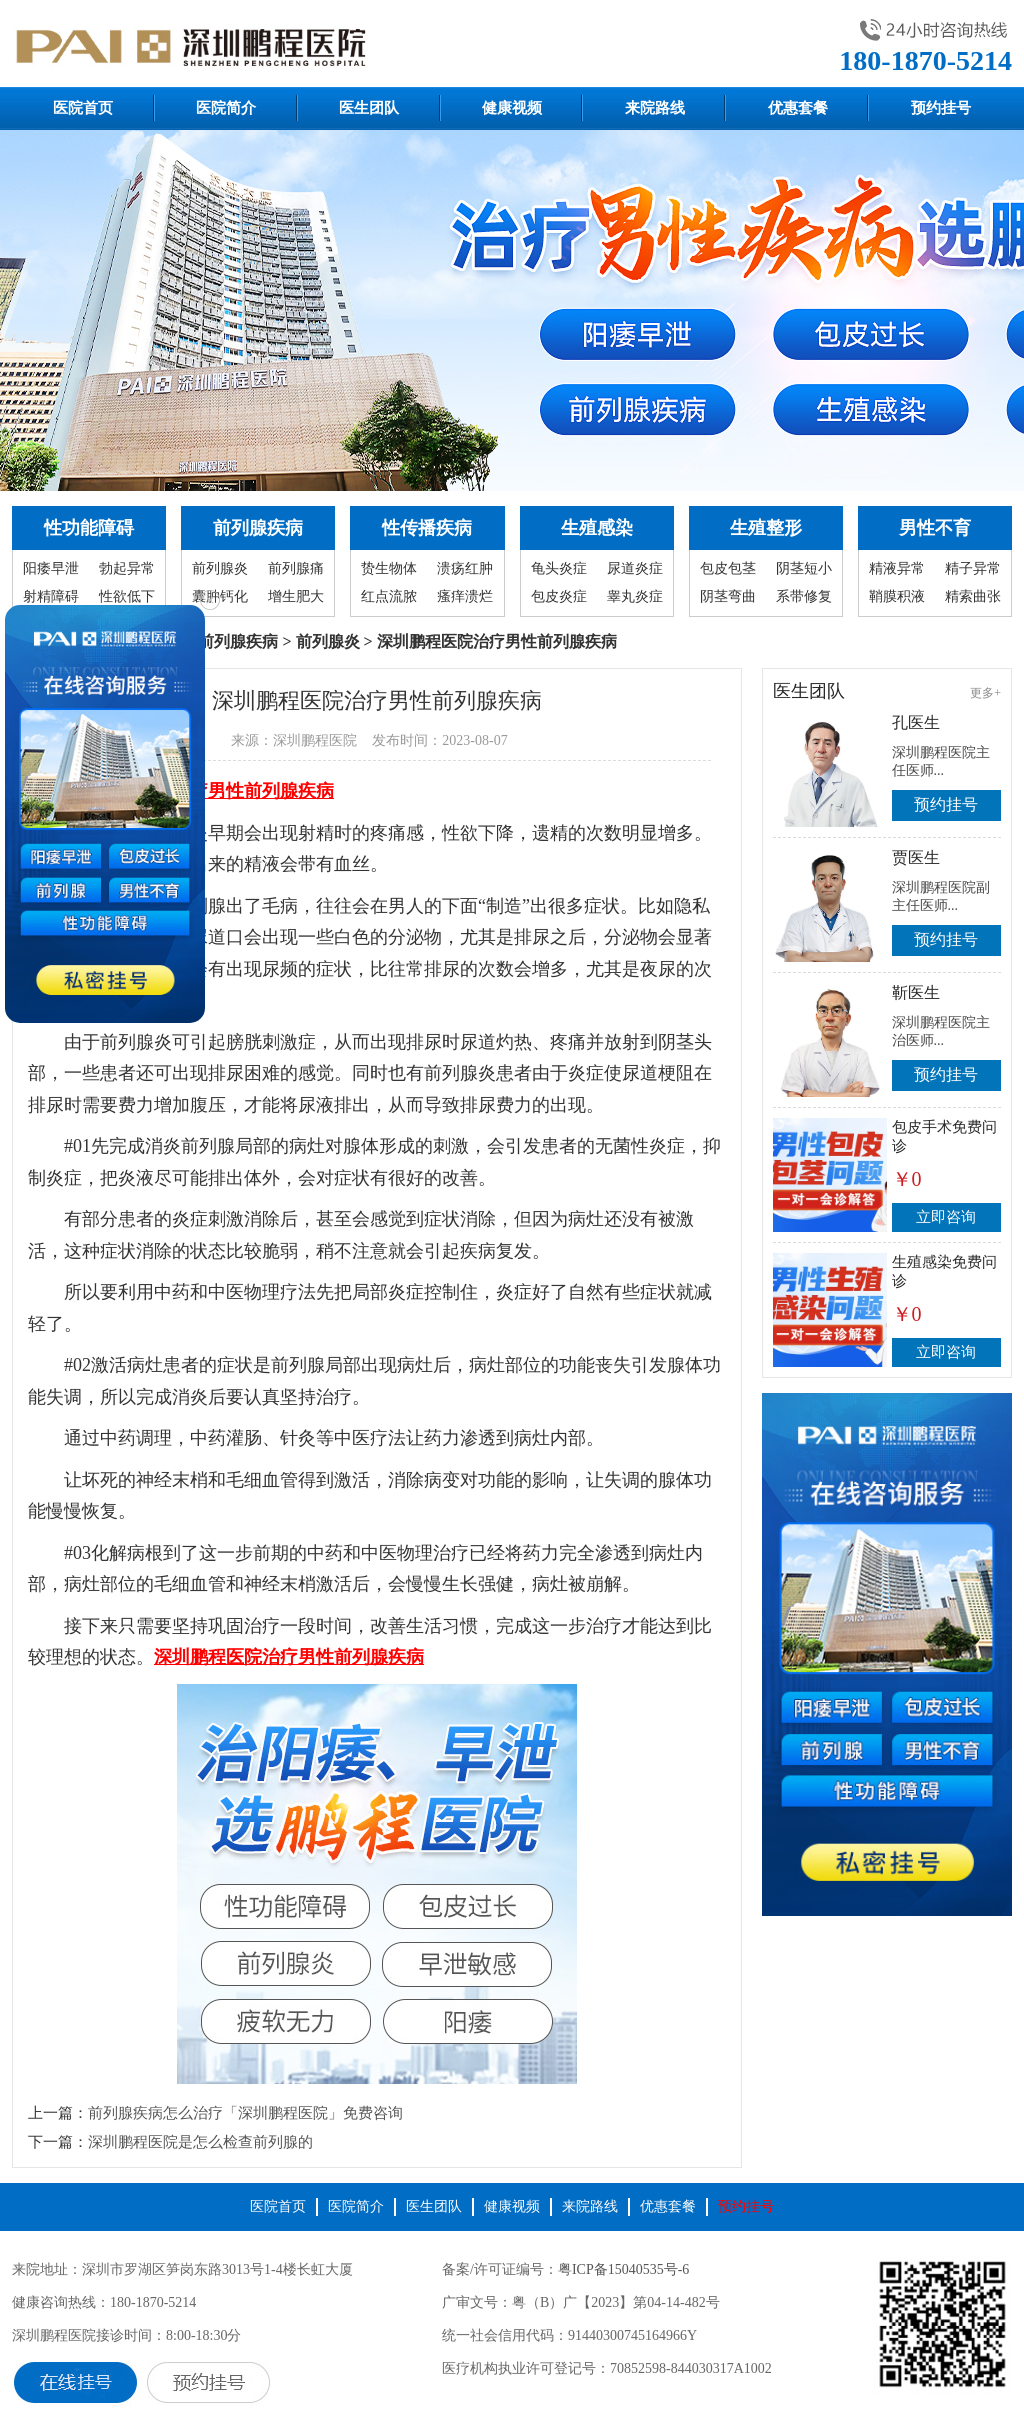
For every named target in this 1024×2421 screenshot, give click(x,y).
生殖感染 (597, 528)
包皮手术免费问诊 (944, 1136)
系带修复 (804, 596)
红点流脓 (389, 596)
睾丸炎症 (635, 596)
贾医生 (916, 857)
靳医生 (916, 992)
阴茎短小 (804, 568)
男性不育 (935, 528)
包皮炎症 (559, 596)
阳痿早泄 (51, 568)
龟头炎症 (559, 568)
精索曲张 (973, 596)
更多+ (985, 693)
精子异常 (973, 568)
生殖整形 (766, 528)
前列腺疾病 (258, 528)
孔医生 (916, 722)
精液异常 (897, 568)
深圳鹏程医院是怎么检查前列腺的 (200, 2142)
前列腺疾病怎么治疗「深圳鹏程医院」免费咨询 (245, 2113)
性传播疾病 (427, 528)
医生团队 (369, 108)
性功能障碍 (89, 528)
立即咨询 (946, 1217)
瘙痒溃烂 (465, 596)
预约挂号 (941, 108)
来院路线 (655, 108)
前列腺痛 (296, 568)
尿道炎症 (635, 568)
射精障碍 (51, 596)
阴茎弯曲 (728, 596)
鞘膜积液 (897, 596)
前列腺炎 (220, 568)
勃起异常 (127, 568)
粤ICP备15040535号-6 (623, 2269)
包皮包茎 (728, 568)
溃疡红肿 (465, 568)
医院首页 (83, 108)
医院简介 (226, 108)
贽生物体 (389, 568)
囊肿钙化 (220, 596)
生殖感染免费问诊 (944, 1271)
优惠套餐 (798, 108)
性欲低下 (127, 596)
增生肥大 (296, 596)
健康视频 (512, 108)
